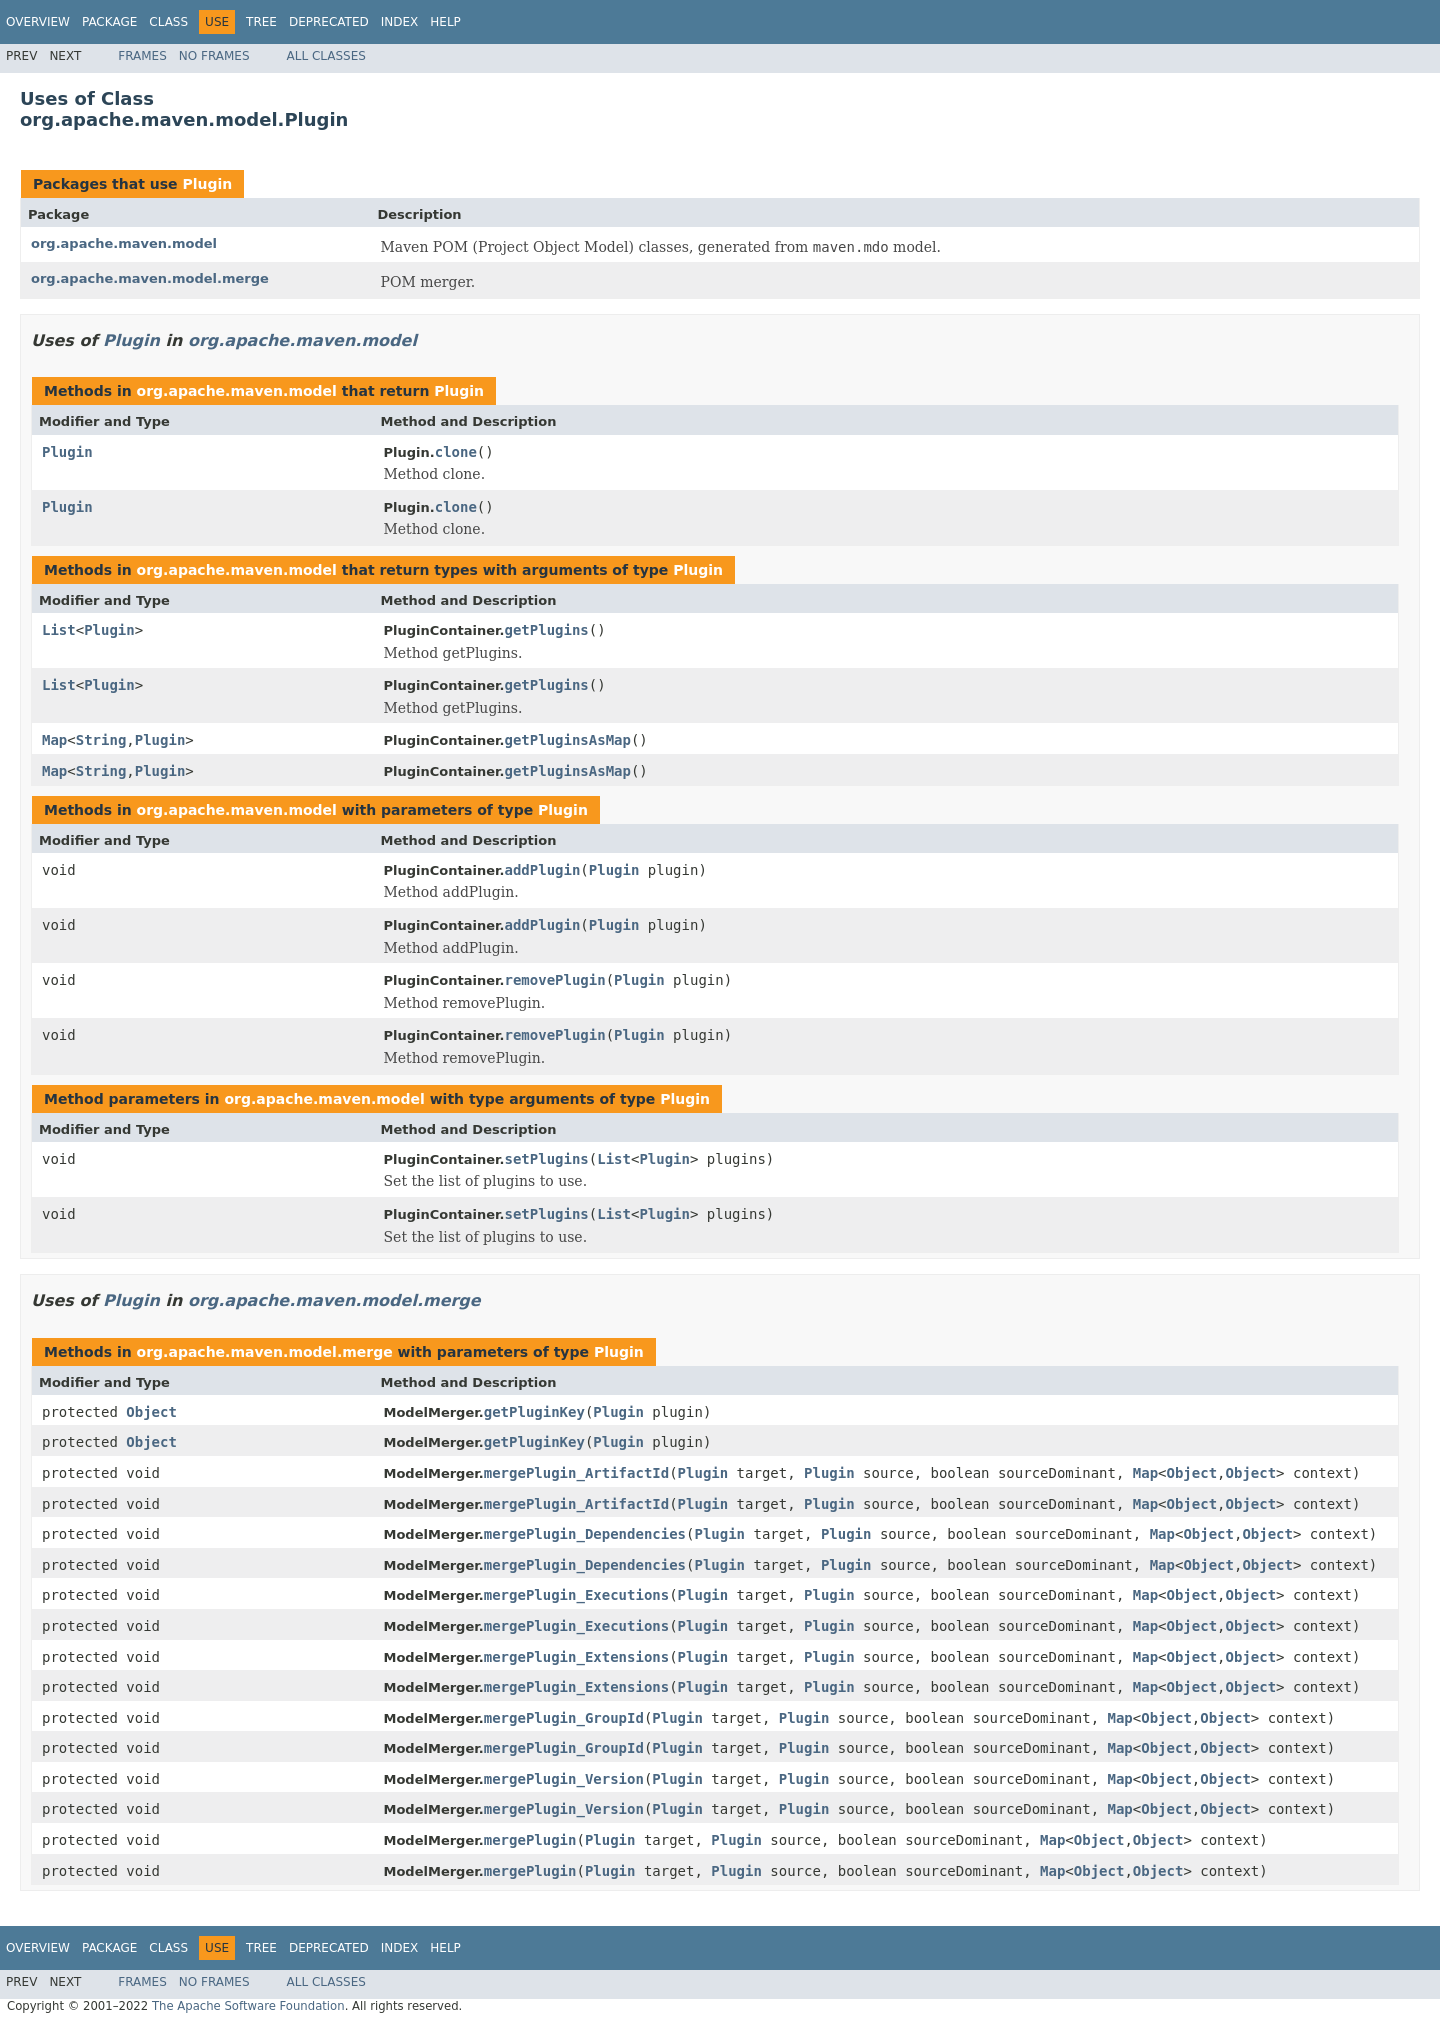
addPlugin (543, 870)
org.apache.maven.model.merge (150, 278)
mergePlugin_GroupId (564, 1718)
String (101, 740)
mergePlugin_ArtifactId (576, 1473)
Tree (261, 22)
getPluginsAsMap (568, 740)
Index (400, 22)
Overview (38, 22)
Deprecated (329, 22)
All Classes (326, 56)
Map (54, 740)
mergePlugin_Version (564, 1779)
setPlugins (547, 1159)
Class (168, 22)
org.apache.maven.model (124, 243)
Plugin (207, 184)
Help (445, 22)
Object (151, 1412)
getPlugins (547, 630)
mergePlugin (530, 1840)
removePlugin (555, 980)
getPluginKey (534, 1412)
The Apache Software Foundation (248, 2006)
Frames (142, 56)
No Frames (214, 56)
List (59, 630)
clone (456, 452)
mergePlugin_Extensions (576, 1657)
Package (109, 22)
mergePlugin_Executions (576, 1595)
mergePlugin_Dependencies (585, 1534)
